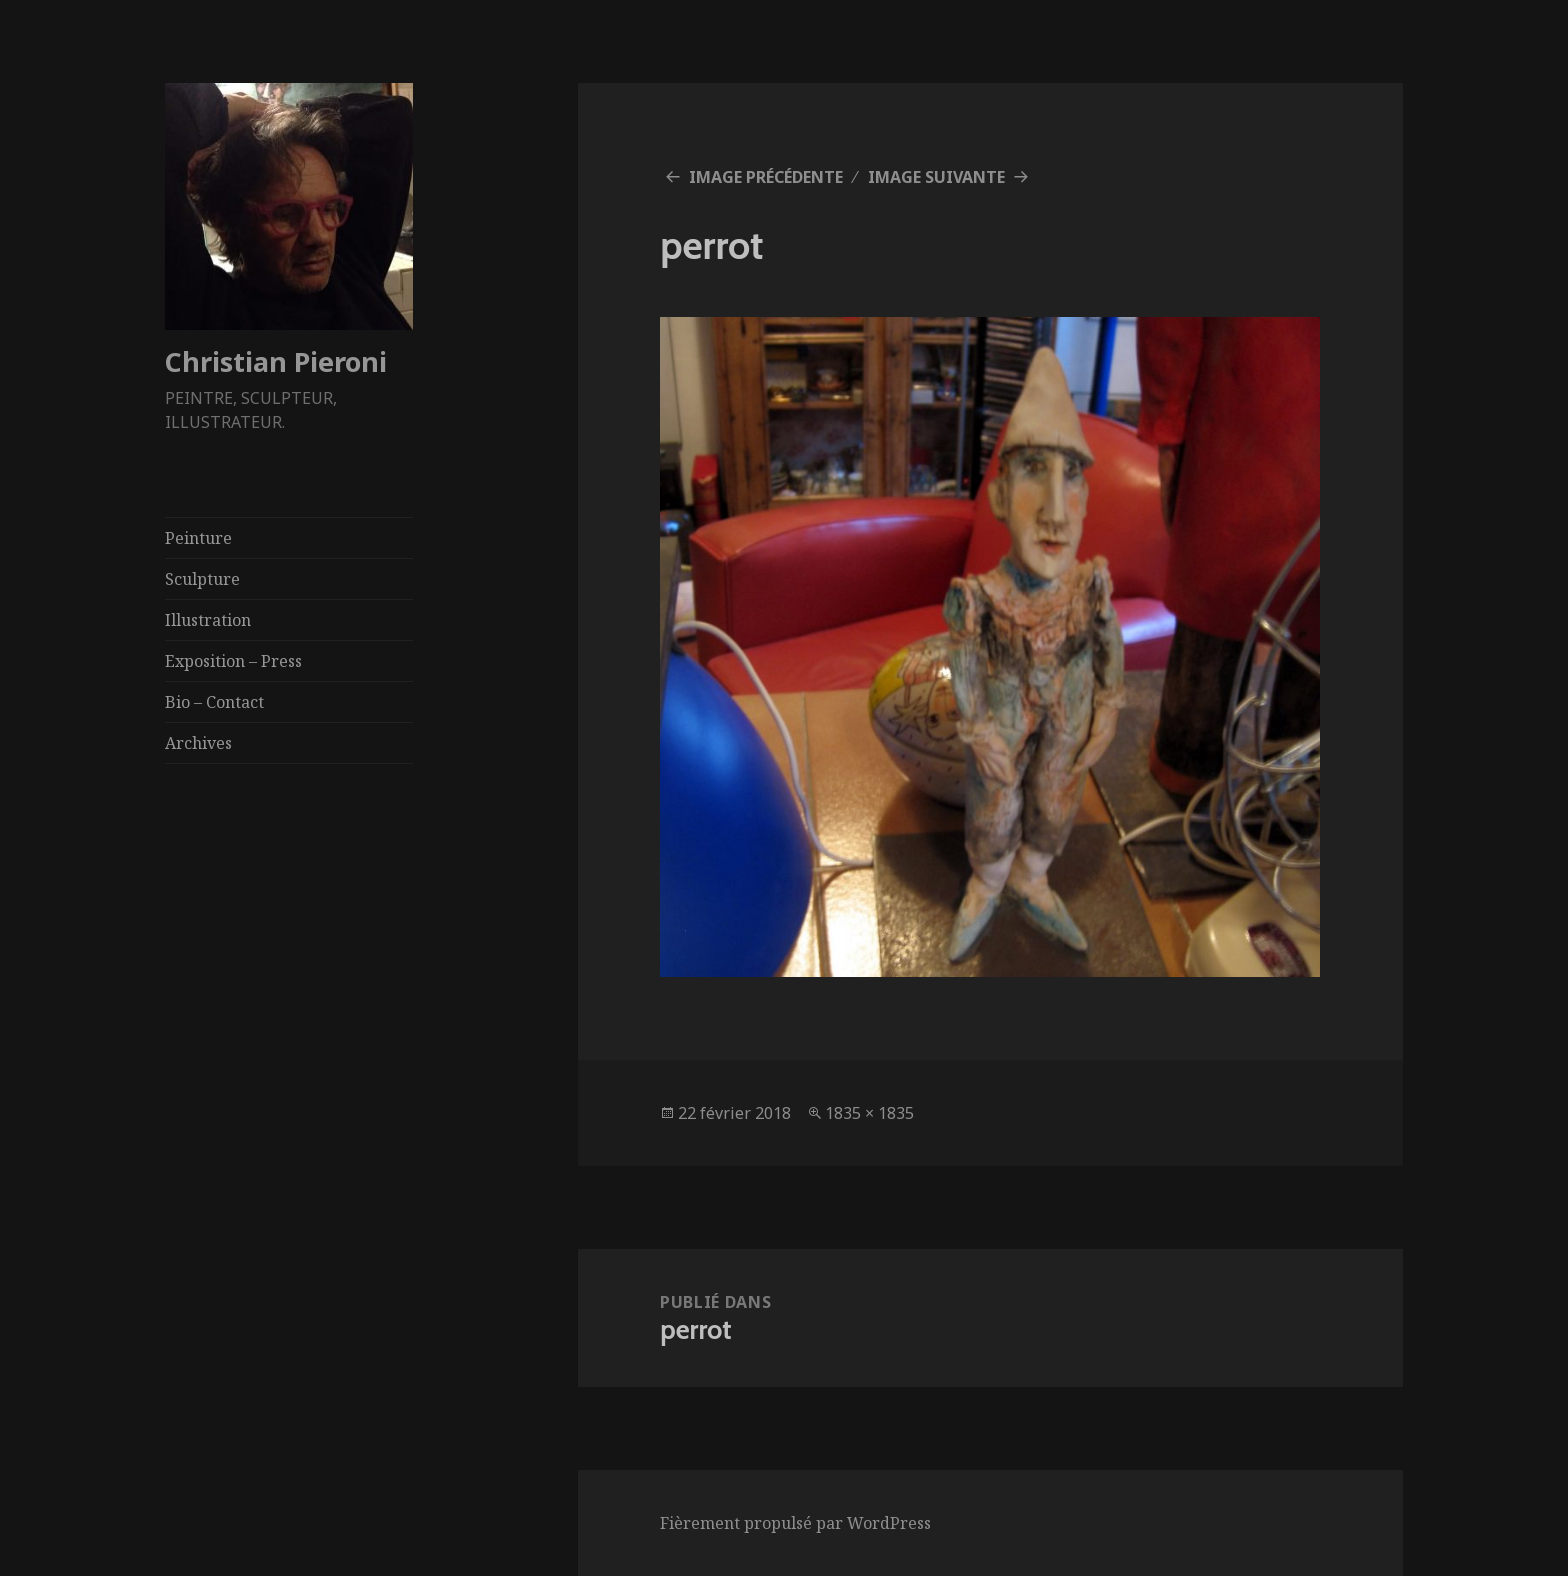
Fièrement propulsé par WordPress (795, 1523)
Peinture (198, 538)
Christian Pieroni (276, 361)
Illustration (208, 620)
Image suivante (936, 177)
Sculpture (202, 579)
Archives (198, 743)
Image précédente (766, 177)
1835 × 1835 (869, 1113)
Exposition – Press (233, 661)
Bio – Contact (214, 702)
